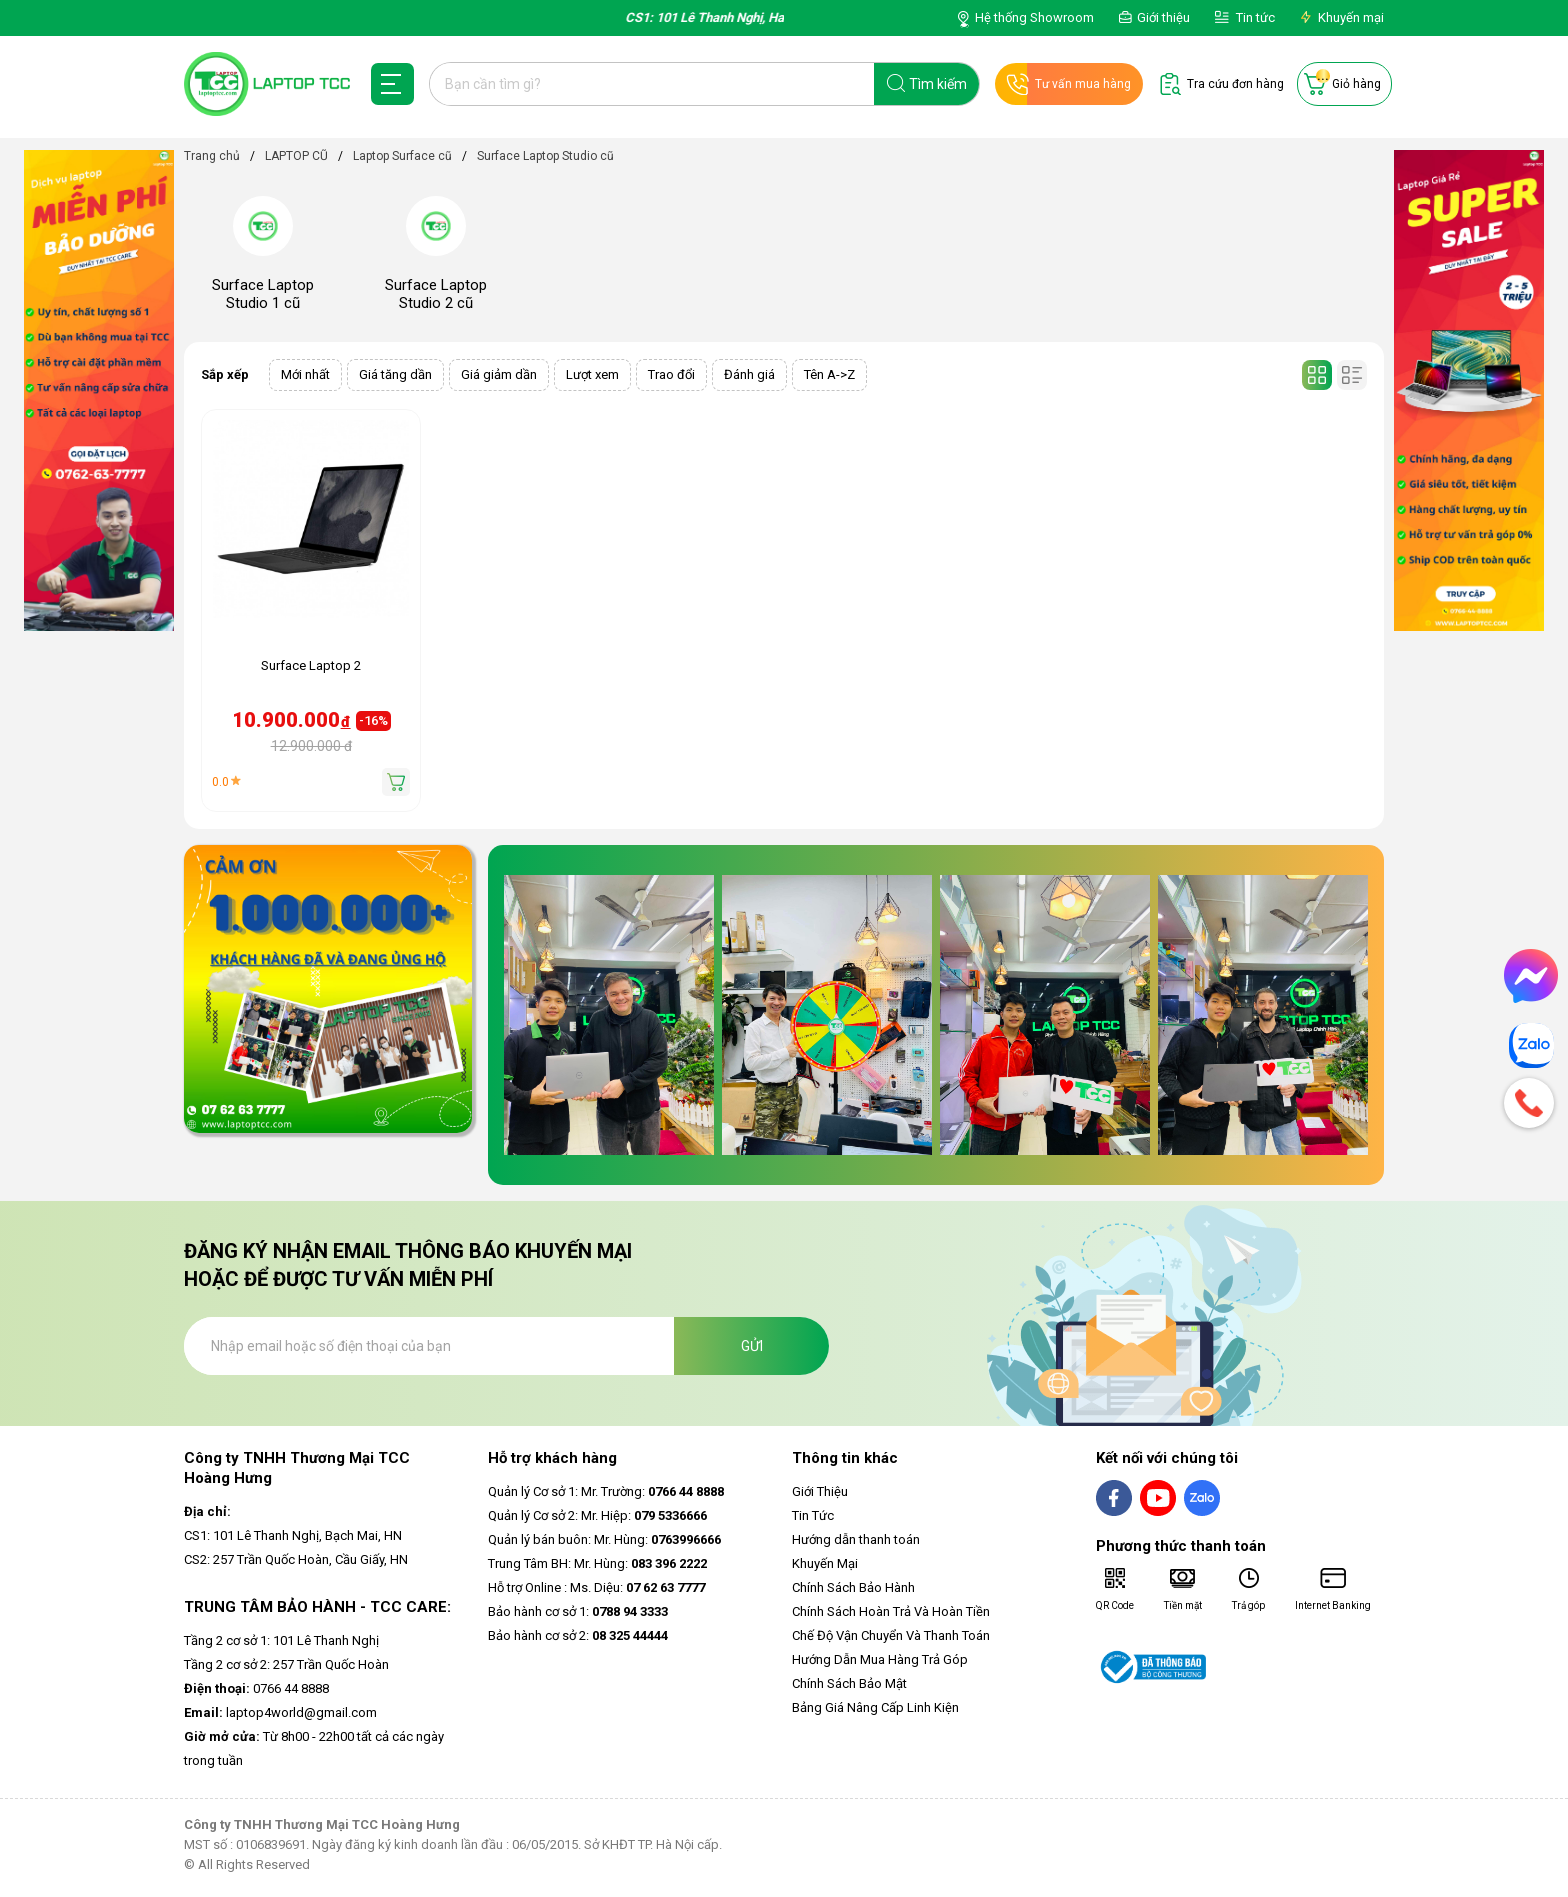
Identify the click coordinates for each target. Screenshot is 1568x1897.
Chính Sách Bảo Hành (853, 1587)
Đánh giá (749, 374)
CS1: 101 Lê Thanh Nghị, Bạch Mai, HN (293, 1535)
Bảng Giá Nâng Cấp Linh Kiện (875, 1707)
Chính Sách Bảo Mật (849, 1683)
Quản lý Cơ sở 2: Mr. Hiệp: (597, 1515)
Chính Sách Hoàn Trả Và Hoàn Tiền (891, 1611)
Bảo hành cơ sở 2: (578, 1635)
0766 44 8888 (256, 1688)
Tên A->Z (829, 374)
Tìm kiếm (938, 84)
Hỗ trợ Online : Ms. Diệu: (596, 1587)
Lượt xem (592, 374)
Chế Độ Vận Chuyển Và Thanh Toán (891, 1635)
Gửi (752, 1346)
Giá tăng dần (395, 374)
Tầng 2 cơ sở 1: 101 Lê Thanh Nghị (281, 1640)
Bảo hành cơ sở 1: (578, 1611)
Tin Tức (813, 1515)
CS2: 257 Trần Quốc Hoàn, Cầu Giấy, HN (296, 1559)
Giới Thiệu (820, 1491)
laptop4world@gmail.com (280, 1712)
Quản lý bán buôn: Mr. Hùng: (604, 1539)
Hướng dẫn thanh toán (856, 1539)
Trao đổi (671, 374)
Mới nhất (305, 374)
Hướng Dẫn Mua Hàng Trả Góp (880, 1659)
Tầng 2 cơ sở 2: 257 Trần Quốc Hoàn (286, 1664)
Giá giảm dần (499, 374)
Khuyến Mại (825, 1563)
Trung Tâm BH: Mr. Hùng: (597, 1563)
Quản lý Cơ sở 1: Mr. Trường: (606, 1491)
